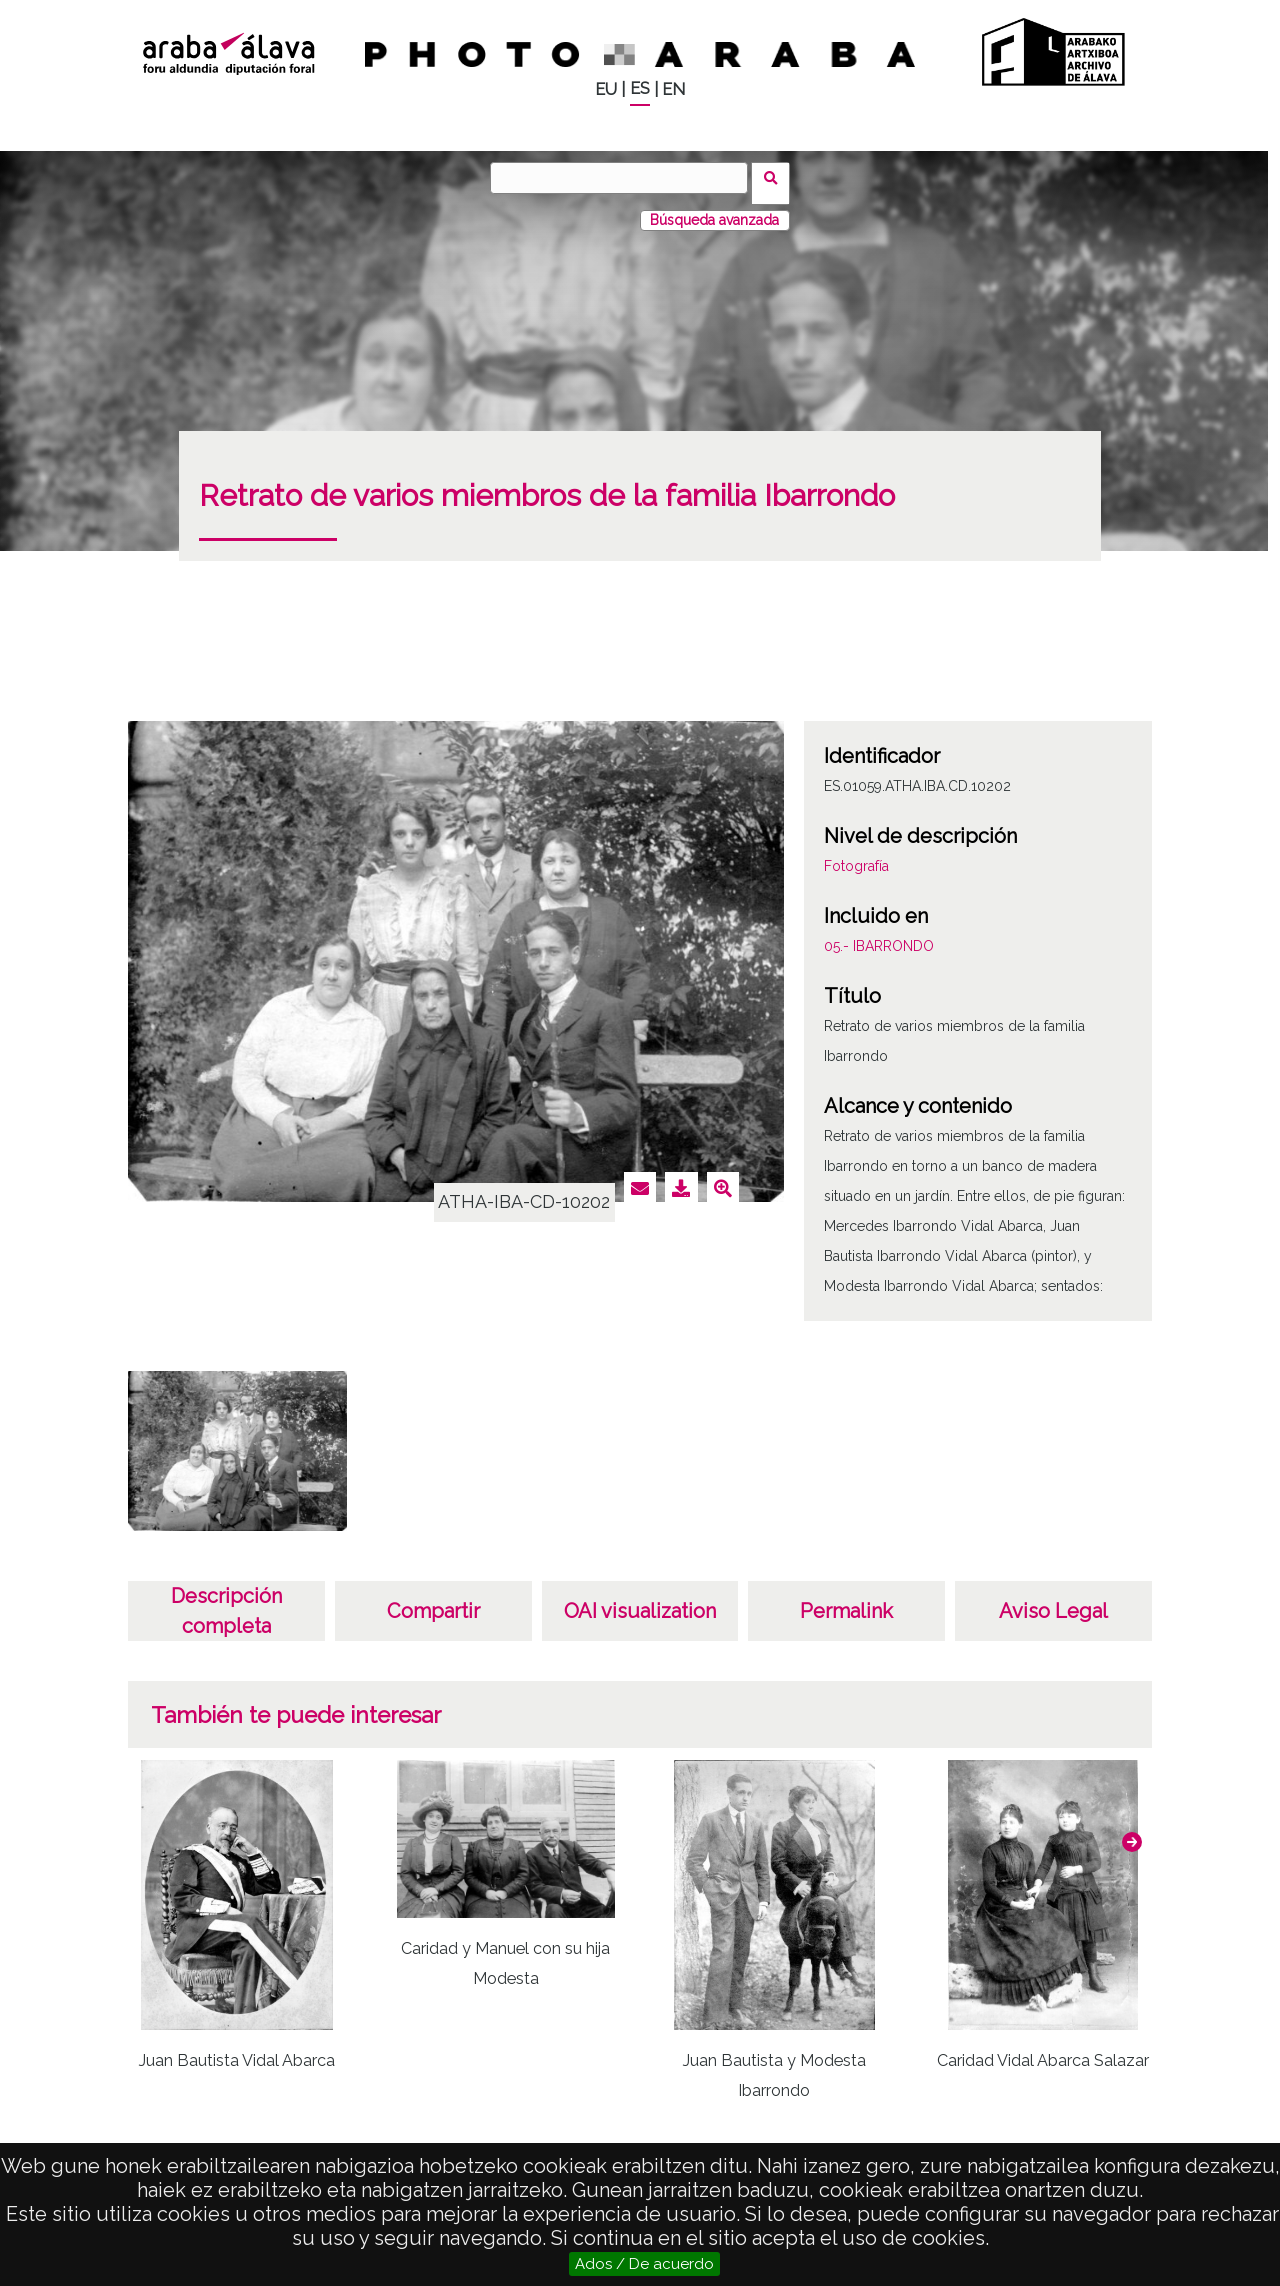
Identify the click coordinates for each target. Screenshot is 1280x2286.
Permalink (846, 1600)
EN (673, 89)
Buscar (776, 177)
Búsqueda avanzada (714, 209)
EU (606, 89)
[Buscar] (625, 178)
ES (640, 88)
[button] (1132, 1831)
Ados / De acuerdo (644, 2264)
